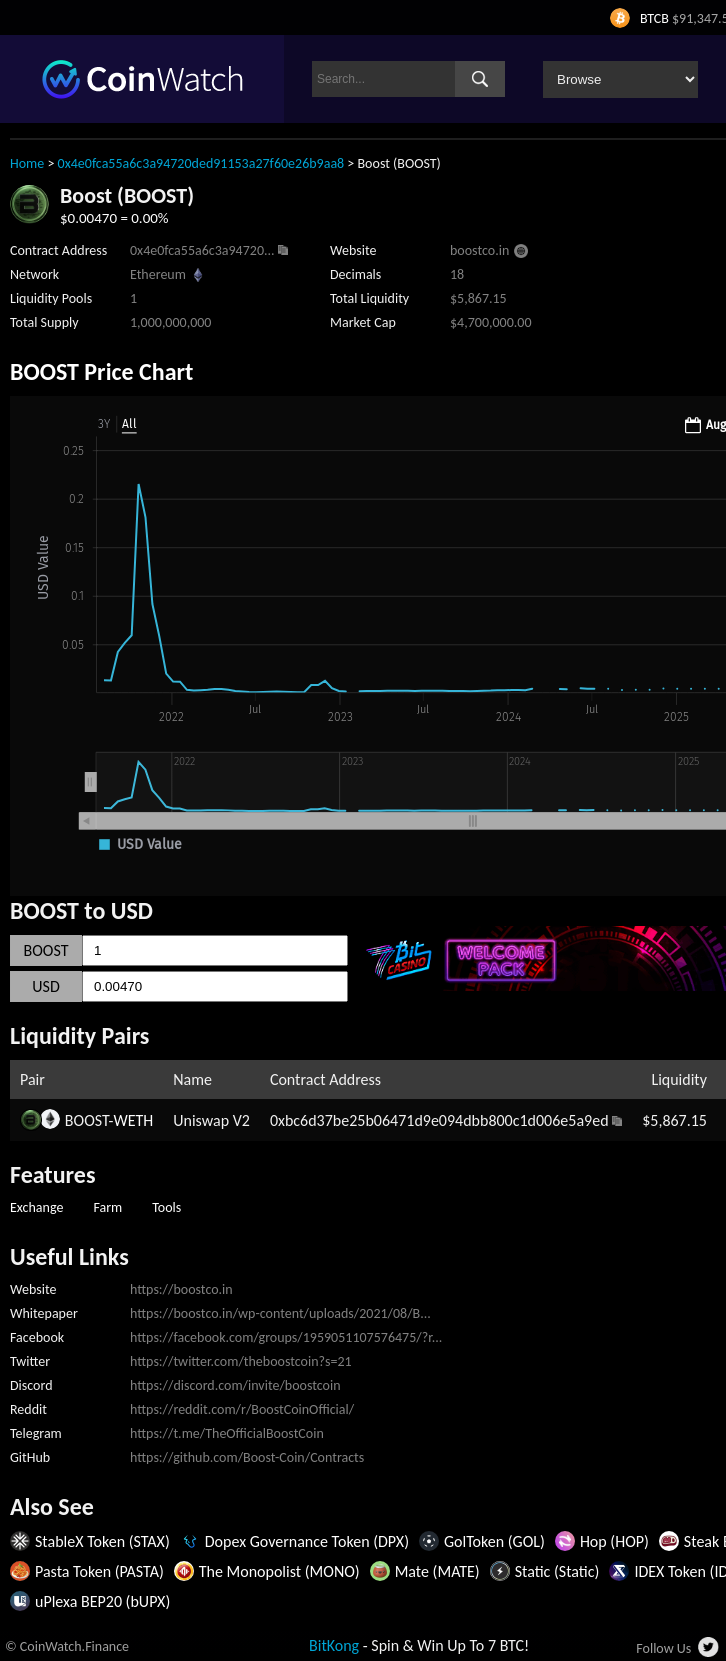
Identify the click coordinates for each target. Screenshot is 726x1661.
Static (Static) (557, 1571)
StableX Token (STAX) (102, 1541)
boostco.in (479, 250)
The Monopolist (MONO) (279, 1571)
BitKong (334, 1645)
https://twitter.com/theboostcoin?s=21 (241, 1361)
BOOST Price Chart (101, 371)
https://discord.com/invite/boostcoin (235, 1385)
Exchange (36, 1207)
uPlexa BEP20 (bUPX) (102, 1601)
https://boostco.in (181, 1289)
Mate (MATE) (437, 1571)
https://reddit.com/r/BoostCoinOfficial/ (242, 1409)
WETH (133, 1120)
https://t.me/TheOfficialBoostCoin (227, 1433)
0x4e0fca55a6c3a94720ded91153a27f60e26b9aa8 (201, 163)
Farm (107, 1207)
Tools (166, 1207)
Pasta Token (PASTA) (99, 1571)
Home (27, 163)
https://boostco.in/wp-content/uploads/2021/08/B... (280, 1313)
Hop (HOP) (614, 1541)
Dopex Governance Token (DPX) (307, 1541)
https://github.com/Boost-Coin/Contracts (247, 1457)
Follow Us (663, 1648)
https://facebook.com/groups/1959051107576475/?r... (286, 1337)
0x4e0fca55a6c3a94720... (202, 250)
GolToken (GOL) (494, 1541)
